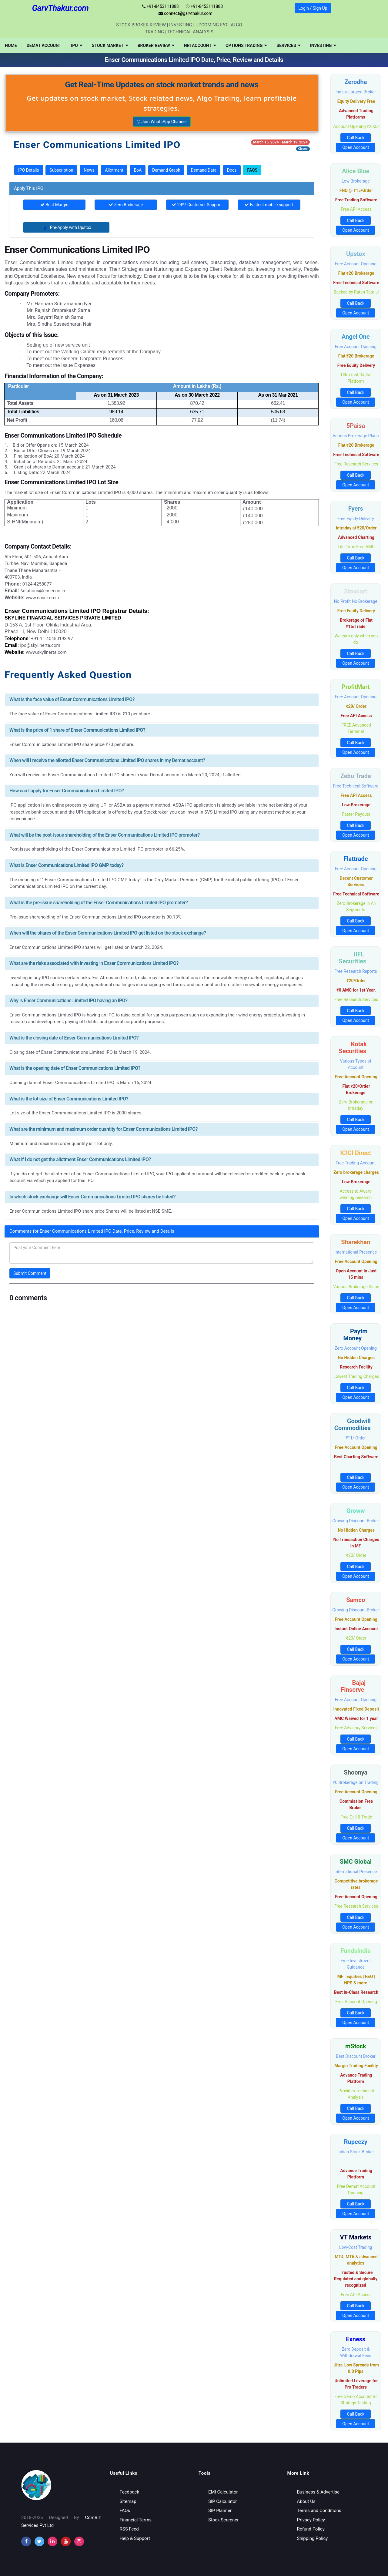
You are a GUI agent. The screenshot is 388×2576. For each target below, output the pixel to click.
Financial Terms (136, 2520)
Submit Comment (29, 1273)
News (89, 170)
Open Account (355, 147)
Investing (323, 45)
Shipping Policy (312, 2538)
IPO (76, 45)
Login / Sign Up (313, 8)
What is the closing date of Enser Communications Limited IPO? (74, 1038)
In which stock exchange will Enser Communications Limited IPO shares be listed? (92, 1197)
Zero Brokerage (126, 204)
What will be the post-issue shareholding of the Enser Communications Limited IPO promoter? (104, 835)
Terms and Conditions (319, 2510)
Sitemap (128, 2501)
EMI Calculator (223, 2492)
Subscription (61, 170)
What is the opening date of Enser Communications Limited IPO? (74, 1068)
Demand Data (204, 170)
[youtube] (66, 2541)
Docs (232, 170)
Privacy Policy (311, 2520)
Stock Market (110, 45)
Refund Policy (311, 2529)
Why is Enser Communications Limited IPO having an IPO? (68, 1000)
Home (11, 45)
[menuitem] (11, 45)
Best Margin (54, 204)
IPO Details (28, 170)
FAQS (252, 170)
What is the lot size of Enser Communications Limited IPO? (68, 1099)
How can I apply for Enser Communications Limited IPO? (66, 791)
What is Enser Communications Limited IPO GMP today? (66, 865)
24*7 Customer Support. (197, 204)
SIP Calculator (222, 2501)
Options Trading (246, 45)
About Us (306, 2501)
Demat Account (44, 45)
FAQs (125, 2510)
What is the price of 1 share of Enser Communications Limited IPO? (77, 730)
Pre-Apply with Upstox (66, 227)
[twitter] (39, 2541)
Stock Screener (223, 2520)
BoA (138, 170)
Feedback (129, 2492)
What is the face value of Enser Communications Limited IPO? (72, 699)
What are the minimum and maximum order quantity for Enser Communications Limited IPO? (103, 1129)
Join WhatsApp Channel (161, 121)
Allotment (114, 170)
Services (288, 45)
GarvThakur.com (60, 8)
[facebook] (26, 2541)
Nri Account (200, 45)
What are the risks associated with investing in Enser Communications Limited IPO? (94, 963)
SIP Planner (220, 2510)
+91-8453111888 (160, 6)
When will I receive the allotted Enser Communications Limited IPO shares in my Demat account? (107, 760)
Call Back (355, 137)
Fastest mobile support (269, 204)
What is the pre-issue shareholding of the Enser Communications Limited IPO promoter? (98, 902)
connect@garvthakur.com (185, 13)
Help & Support (135, 2538)
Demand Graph (166, 170)
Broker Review (156, 45)
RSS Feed (129, 2529)
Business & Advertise (318, 2492)
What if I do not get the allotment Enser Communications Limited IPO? (80, 1159)
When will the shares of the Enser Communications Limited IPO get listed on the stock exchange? (107, 933)
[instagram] (52, 2541)
